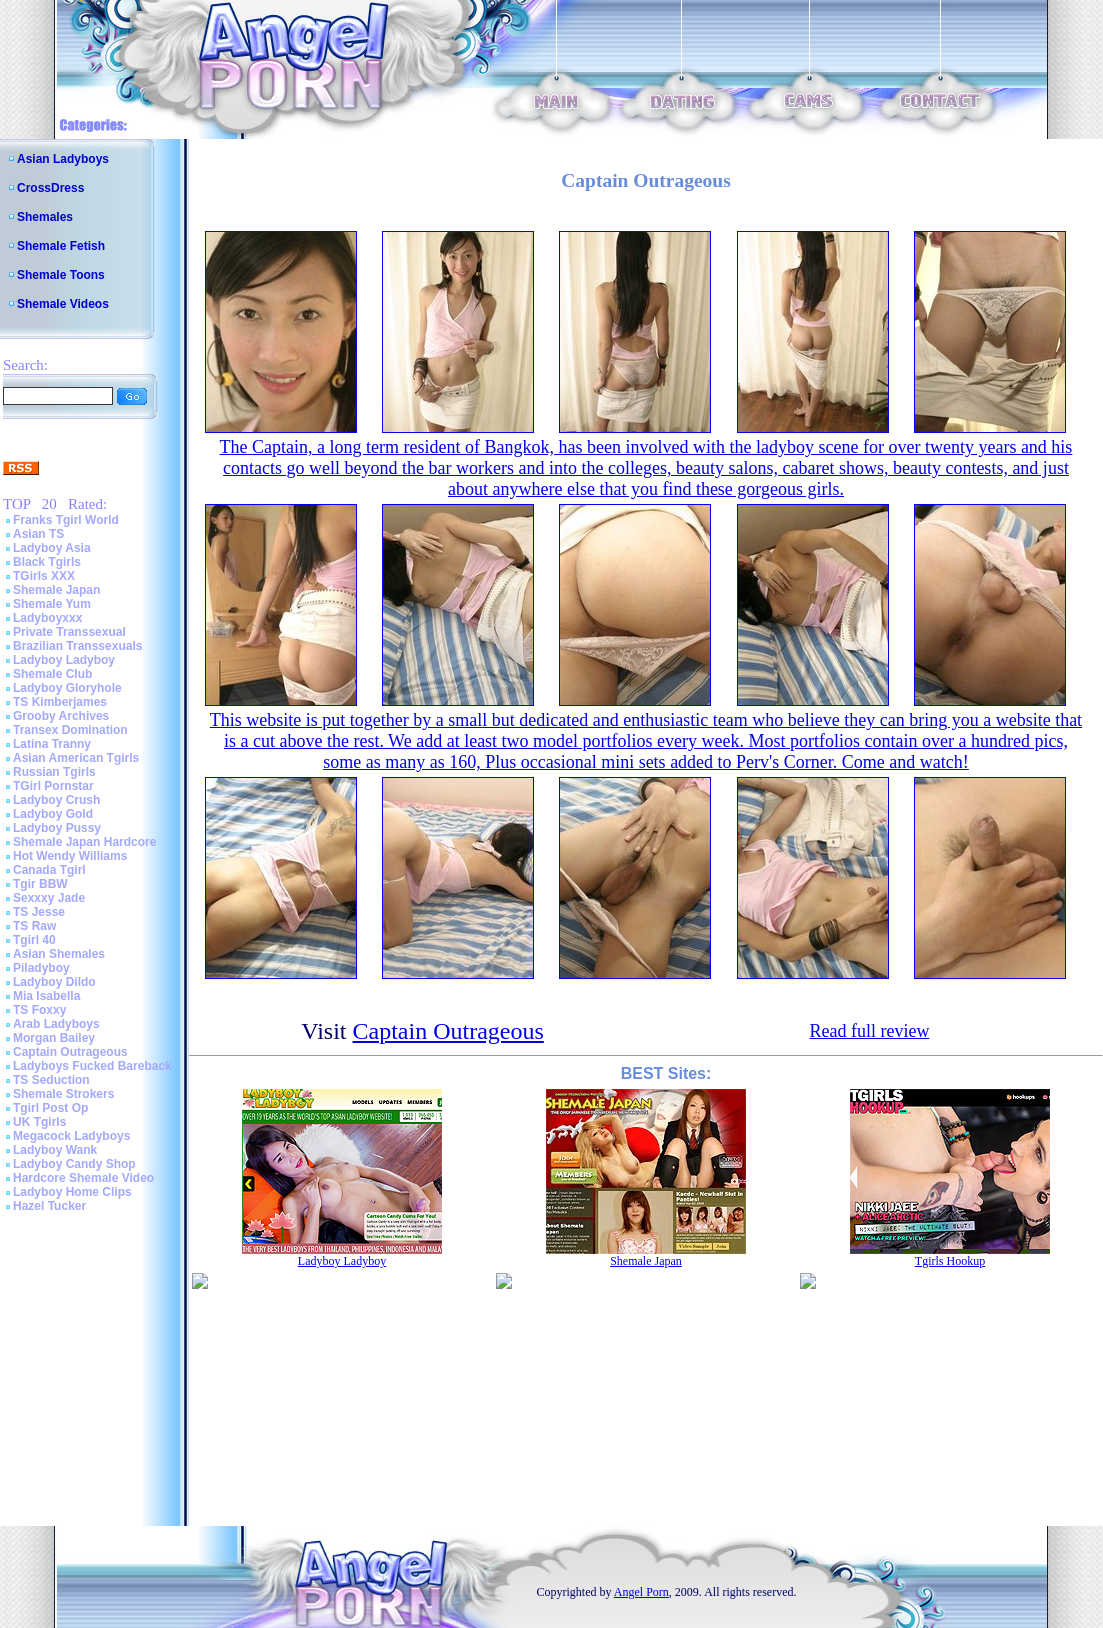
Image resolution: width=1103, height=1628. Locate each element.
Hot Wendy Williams (70, 856)
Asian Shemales (59, 954)
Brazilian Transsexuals (77, 646)
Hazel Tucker (49, 1206)
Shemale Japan (56, 590)
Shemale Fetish (61, 246)
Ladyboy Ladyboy (64, 660)
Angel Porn (641, 1592)
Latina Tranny (52, 744)
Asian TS (38, 534)
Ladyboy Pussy (57, 828)
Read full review (869, 1031)
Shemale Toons (61, 275)
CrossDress (50, 188)
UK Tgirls (39, 1122)
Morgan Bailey (54, 1038)
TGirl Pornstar (53, 786)
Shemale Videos (63, 304)
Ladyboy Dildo (54, 982)
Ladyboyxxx (47, 618)
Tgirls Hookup (950, 1261)
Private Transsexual (69, 632)
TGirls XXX (44, 576)
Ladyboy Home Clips (72, 1192)
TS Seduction (51, 1080)
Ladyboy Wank (55, 1150)
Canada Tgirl (49, 870)
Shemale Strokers (63, 1094)
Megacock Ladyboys (71, 1136)
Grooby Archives (61, 716)
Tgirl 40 (34, 940)
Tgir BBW (40, 884)
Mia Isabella (46, 996)
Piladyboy (41, 968)
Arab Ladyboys (56, 1024)
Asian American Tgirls (76, 758)
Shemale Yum (52, 604)
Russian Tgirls (54, 772)
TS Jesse (39, 912)
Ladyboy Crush (56, 800)
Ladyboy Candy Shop (74, 1164)
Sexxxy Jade (49, 898)
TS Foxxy (39, 1010)
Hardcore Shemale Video (83, 1178)
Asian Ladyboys (63, 159)
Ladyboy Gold (53, 814)
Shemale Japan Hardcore (84, 842)
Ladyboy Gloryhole (67, 688)
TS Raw (34, 926)
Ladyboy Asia (52, 548)
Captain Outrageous (70, 1052)
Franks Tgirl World (66, 520)
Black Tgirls (47, 562)
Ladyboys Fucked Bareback (92, 1066)
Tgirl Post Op (50, 1108)
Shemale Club (52, 674)
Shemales (45, 217)
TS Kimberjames (60, 702)
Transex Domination (70, 730)
